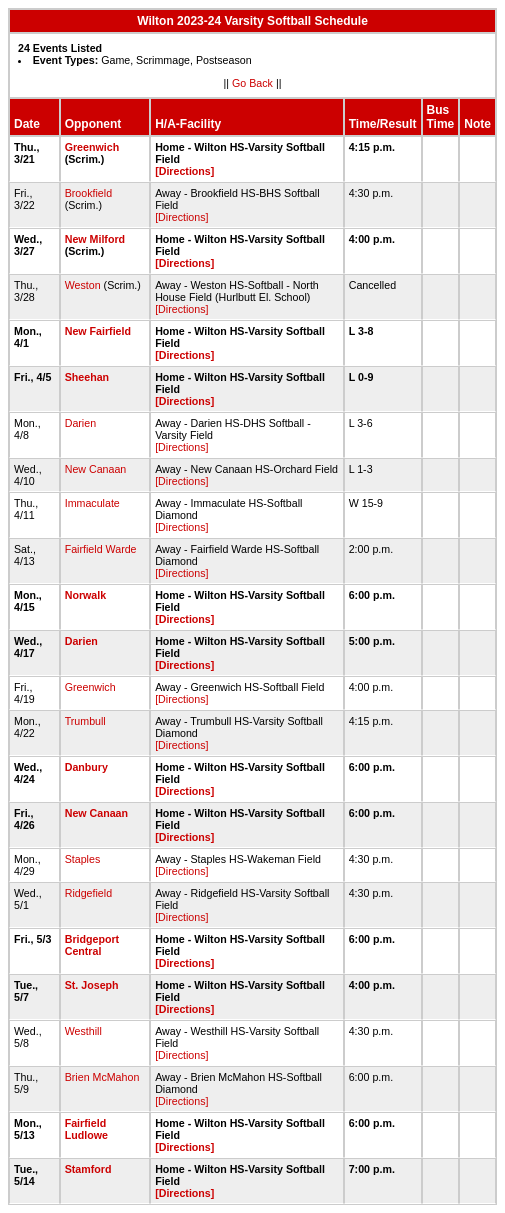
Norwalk (85, 595)
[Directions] (184, 171)
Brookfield (88, 193)
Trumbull (85, 721)
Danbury (86, 767)
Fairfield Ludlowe (86, 1129)
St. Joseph (92, 985)
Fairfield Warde (101, 549)
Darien (80, 423)
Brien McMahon (102, 1077)
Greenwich (92, 147)
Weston (83, 285)
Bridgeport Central (92, 945)
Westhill (83, 1031)
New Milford (95, 239)
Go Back (252, 83)
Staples (83, 859)
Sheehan (87, 377)
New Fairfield (98, 331)
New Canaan (96, 469)
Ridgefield (88, 893)
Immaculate (92, 503)
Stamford (88, 1169)
